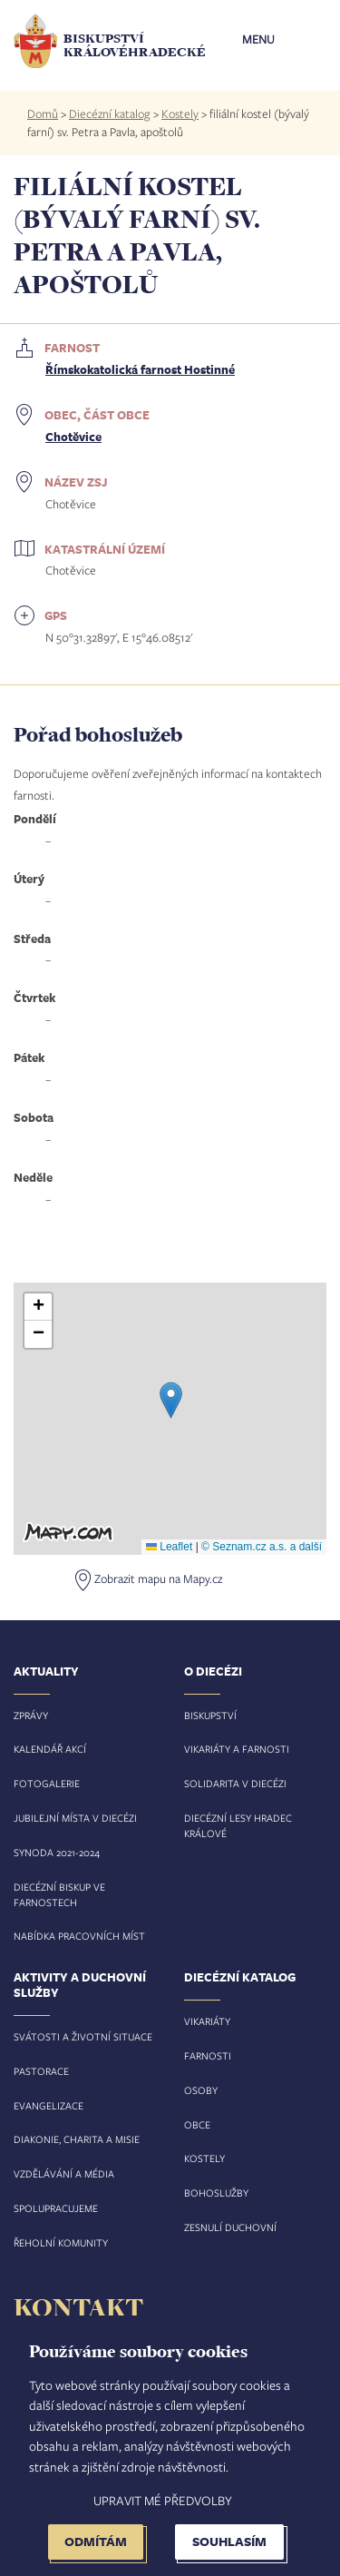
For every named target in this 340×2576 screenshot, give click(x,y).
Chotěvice (73, 436)
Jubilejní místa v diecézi (75, 1817)
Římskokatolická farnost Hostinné (140, 369)
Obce (197, 2124)
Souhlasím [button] (229, 2541)
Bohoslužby (216, 2192)
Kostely (180, 113)
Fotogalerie (47, 1783)
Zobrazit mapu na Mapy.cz (158, 1578)
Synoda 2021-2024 (57, 1852)
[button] (171, 1400)
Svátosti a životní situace (83, 2036)
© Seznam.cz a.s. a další (261, 1546)
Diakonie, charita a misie (77, 2139)
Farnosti (207, 2055)
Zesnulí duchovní (230, 2227)
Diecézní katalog (110, 113)
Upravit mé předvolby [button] (162, 2500)
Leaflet (169, 1546)
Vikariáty (207, 2021)
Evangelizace (48, 2105)
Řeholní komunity (61, 2242)
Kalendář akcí (50, 1748)
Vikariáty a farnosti (236, 1748)
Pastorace (41, 2071)
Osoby (201, 2090)
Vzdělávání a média (64, 2173)
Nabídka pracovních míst (79, 1935)
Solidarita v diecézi (235, 1783)
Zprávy (31, 1715)
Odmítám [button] (95, 2541)
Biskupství (210, 1715)
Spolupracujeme (56, 2208)
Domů (42, 113)
